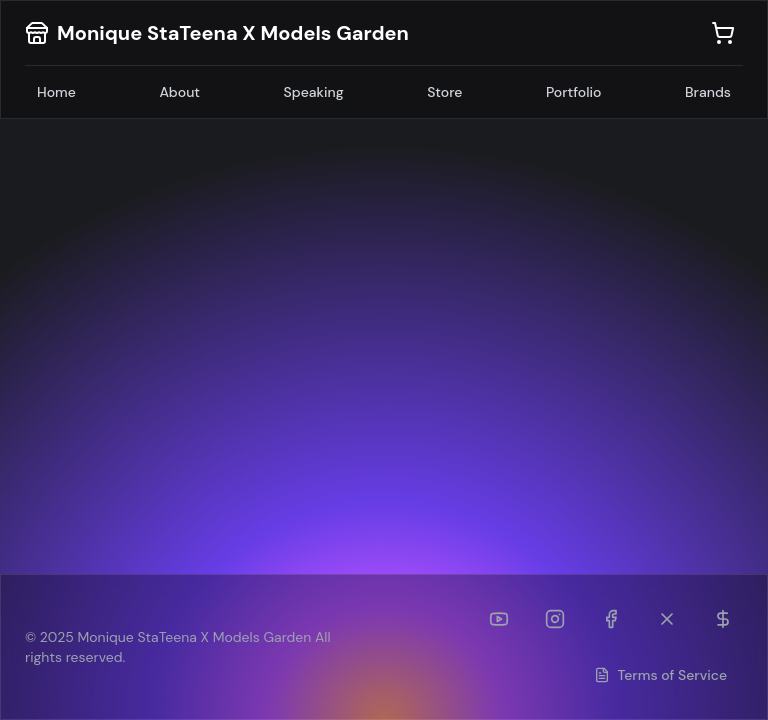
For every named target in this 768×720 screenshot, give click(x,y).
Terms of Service (661, 675)
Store (444, 92)
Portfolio (574, 92)
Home (56, 92)
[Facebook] (611, 619)
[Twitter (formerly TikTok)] (667, 619)
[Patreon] (723, 619)
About (179, 92)
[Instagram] (555, 619)
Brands (708, 92)
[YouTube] (499, 619)
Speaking (314, 92)
